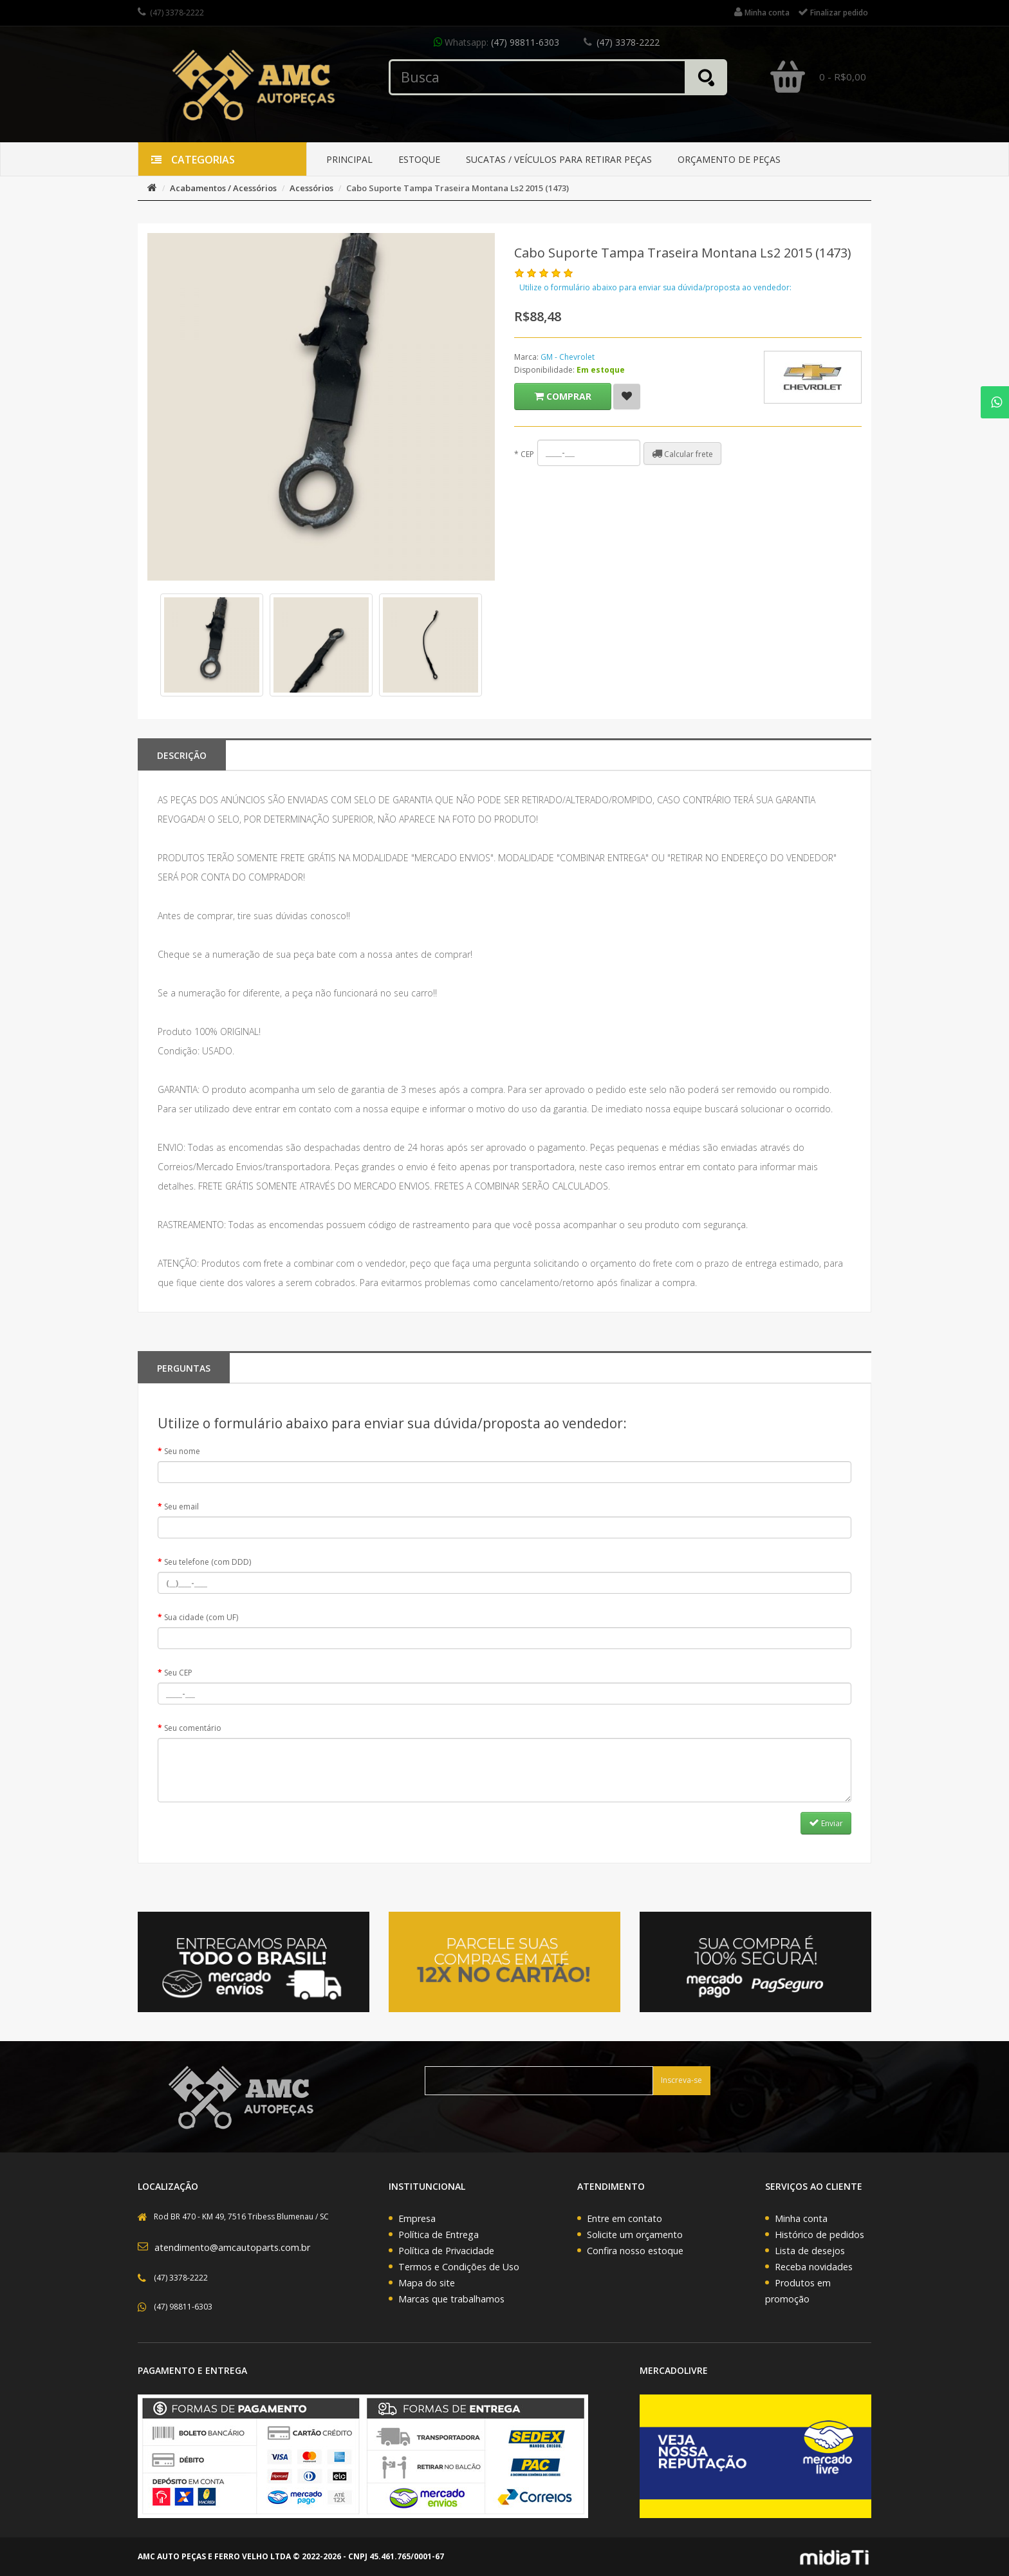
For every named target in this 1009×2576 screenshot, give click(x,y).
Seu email (181, 1506)
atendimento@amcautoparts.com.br (232, 2247)
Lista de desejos (810, 2251)
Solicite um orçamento (635, 2234)
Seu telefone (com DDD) (207, 1561)
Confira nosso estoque (635, 2251)
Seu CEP (178, 1672)
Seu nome (182, 1451)
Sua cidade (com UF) (201, 1617)
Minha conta (801, 2218)
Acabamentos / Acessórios (223, 188)
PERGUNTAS (183, 1368)
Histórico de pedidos (819, 2234)
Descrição (182, 755)
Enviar (826, 1823)
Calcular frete (682, 454)
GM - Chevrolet (568, 356)
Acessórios (311, 188)
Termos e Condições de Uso (458, 2267)
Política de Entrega (438, 2234)
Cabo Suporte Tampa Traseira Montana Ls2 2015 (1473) (457, 188)
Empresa (417, 2218)
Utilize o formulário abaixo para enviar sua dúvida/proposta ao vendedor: (655, 287)
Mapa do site (426, 2283)
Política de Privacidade (446, 2251)
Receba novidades (814, 2267)
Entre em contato (624, 2218)
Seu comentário (192, 1727)
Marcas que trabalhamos (451, 2299)
